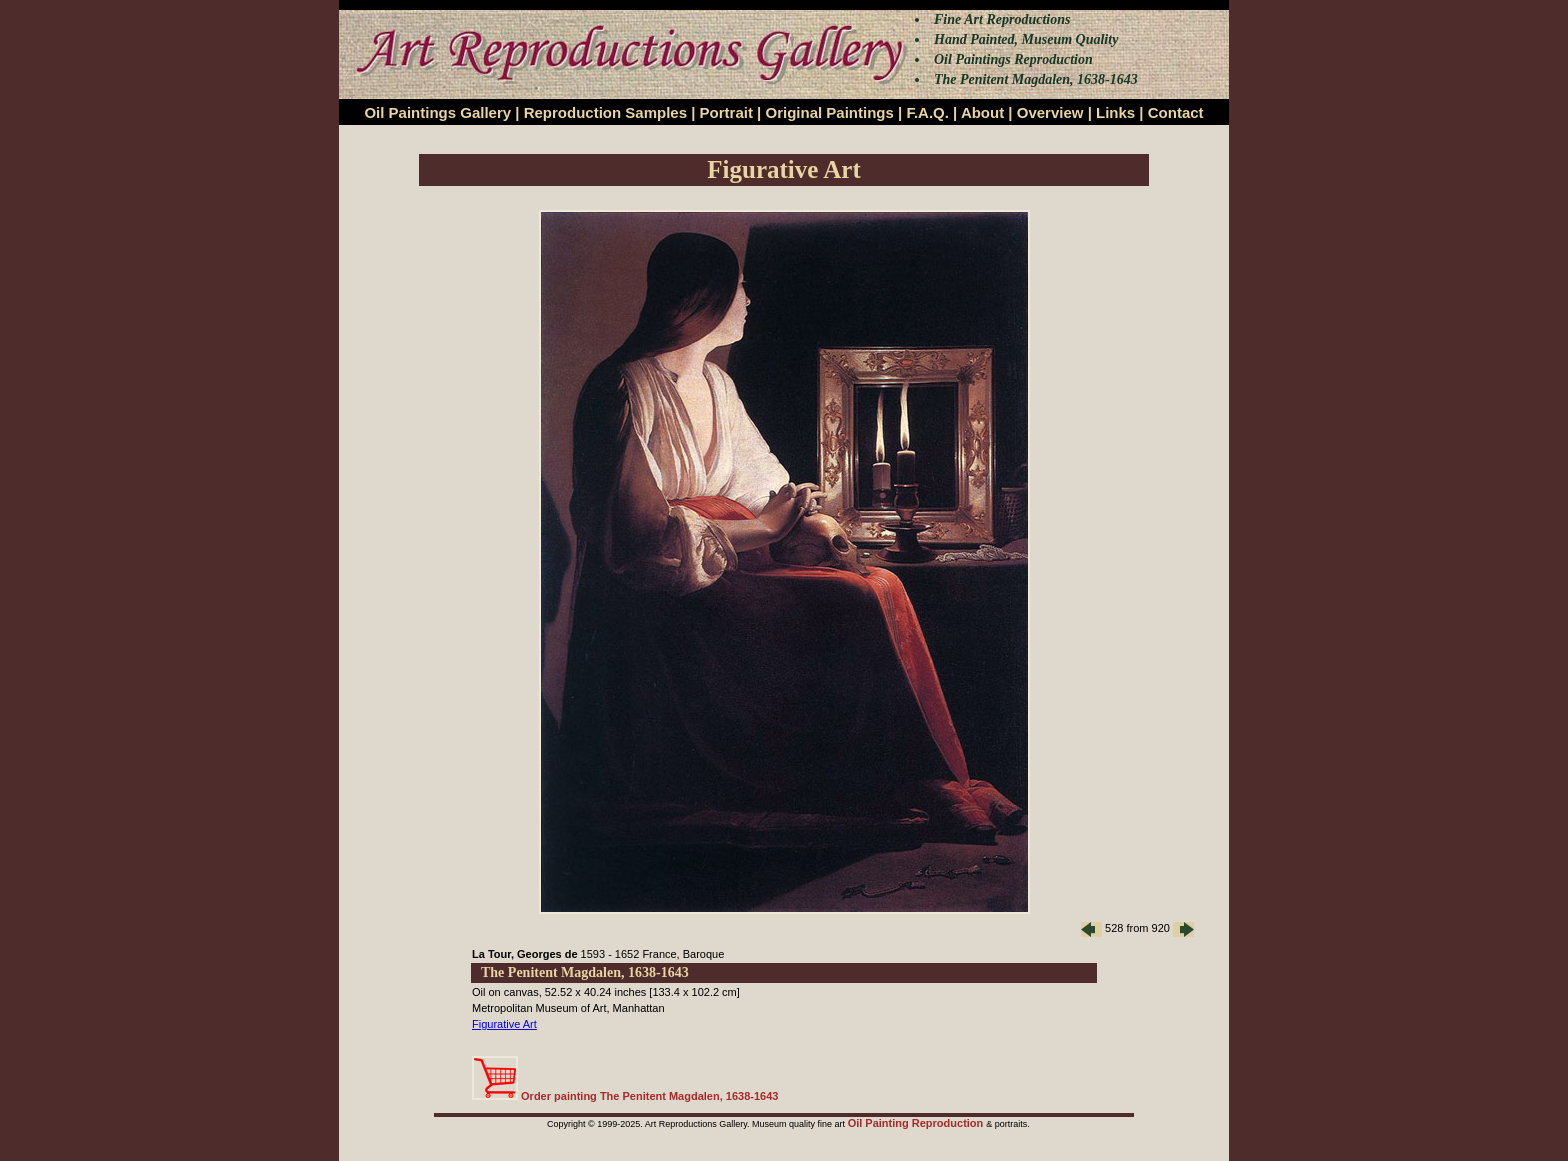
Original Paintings (829, 112)
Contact (1176, 112)
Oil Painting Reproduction (917, 1123)
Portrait (726, 112)
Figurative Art (504, 1024)
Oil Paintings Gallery (437, 112)
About (982, 112)
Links (1115, 112)
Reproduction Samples (605, 112)
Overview (1050, 112)
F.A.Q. (927, 112)
